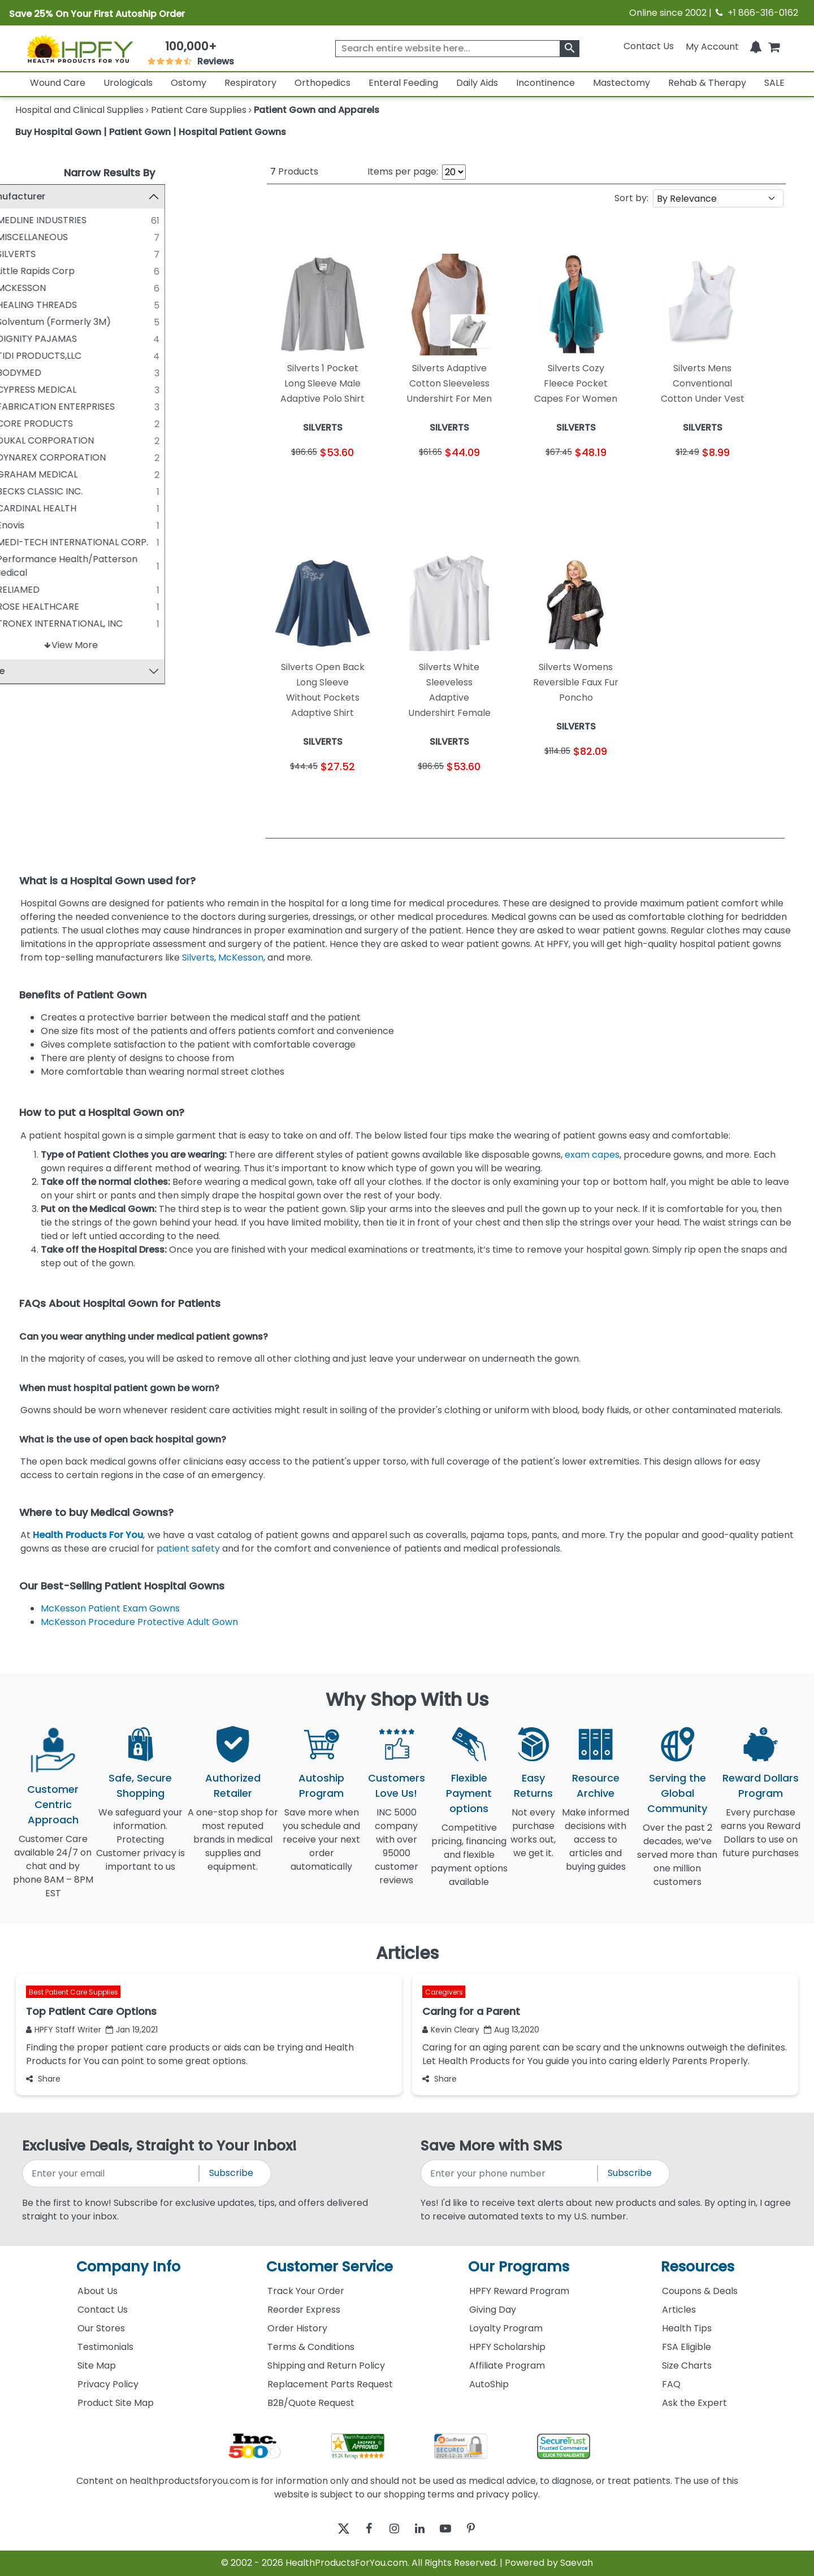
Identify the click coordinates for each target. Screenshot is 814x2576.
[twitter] (329, 2529)
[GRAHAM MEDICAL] (25, 474)
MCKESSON (59, 287)
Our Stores (101, 2328)
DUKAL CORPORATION (83, 440)
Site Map (96, 2365)
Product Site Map (115, 2402)
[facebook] (360, 2529)
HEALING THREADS (75, 304)
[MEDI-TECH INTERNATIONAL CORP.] (25, 541)
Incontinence (545, 82)
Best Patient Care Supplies (73, 1992)
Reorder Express (303, 2309)
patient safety (188, 1548)
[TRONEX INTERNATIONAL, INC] (25, 623)
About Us (97, 2290)
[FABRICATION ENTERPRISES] (25, 406)
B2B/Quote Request (310, 2402)
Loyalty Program (506, 2328)
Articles (679, 2309)
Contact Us (649, 46)
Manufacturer (52, 196)
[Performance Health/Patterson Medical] (25, 558)
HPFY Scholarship (507, 2346)
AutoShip (489, 2384)
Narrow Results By (109, 173)
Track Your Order (305, 2290)
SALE (774, 82)
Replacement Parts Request (330, 2384)
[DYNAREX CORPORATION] (25, 457)
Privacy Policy (107, 2384)
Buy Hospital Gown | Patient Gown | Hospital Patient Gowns (150, 131)
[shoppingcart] (774, 46)
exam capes (592, 1154)
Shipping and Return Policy (326, 2365)
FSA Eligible (686, 2346)
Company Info (128, 2267)
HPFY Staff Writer (63, 2029)
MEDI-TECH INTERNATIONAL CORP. (111, 542)
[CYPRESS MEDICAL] (25, 389)
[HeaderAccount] (712, 46)
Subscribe (231, 2172)
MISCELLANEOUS (70, 237)
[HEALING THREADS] (25, 304)
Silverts (198, 957)
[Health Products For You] (80, 48)
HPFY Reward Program (519, 2290)
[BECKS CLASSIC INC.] (25, 491)
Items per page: (402, 171)
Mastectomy (621, 82)
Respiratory (250, 82)
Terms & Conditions (310, 2346)
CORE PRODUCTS (73, 423)
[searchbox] (457, 48)
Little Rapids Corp (74, 270)
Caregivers (444, 1992)
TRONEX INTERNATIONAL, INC (98, 623)
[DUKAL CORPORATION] (25, 440)
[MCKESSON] (25, 287)
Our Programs (518, 2267)
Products (294, 171)
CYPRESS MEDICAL (75, 389)
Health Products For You (88, 1534)
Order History (297, 2328)
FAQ (671, 2384)
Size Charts (687, 2365)
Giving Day (492, 2309)
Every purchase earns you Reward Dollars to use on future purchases (760, 1839)
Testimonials (105, 2346)
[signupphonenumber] (510, 2173)
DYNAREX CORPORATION (89, 457)
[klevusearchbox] (569, 48)
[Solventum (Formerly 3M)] (25, 321)
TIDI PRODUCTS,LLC (77, 355)
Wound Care (57, 82)
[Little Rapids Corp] (25, 270)
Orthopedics (322, 82)
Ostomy (188, 82)
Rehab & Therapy (707, 82)
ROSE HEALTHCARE (76, 606)
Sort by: (631, 198)
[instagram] (391, 2529)
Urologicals (128, 82)
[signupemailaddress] (111, 2173)
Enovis (49, 525)
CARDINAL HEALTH (75, 508)
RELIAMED (56, 589)
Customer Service (329, 2267)
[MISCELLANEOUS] (25, 236)
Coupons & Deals (700, 2290)
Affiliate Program (507, 2365)
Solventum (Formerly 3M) (92, 321)
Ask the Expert (694, 2402)
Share (43, 2078)
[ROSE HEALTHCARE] (25, 606)
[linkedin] (422, 2529)
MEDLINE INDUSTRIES (80, 220)
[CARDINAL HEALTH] (25, 507)
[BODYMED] (25, 372)
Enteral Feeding (403, 82)
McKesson (240, 957)
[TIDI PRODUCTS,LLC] (25, 355)
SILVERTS (54, 253)
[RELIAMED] (25, 589)
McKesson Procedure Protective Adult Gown (139, 1621)
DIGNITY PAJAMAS (75, 338)
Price (32, 671)
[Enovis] (25, 524)
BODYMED (57, 372)
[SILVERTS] (25, 253)
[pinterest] (484, 2529)
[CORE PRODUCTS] (25, 423)
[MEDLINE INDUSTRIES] (25, 219)
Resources (697, 2267)
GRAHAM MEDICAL (75, 474)
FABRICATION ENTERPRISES (94, 406)
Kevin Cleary (450, 2029)
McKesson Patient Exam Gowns (110, 1608)
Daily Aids (477, 82)
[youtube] (453, 2529)
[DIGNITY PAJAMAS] (25, 338)
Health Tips (687, 2328)
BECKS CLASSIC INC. (78, 491)
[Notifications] (756, 46)
